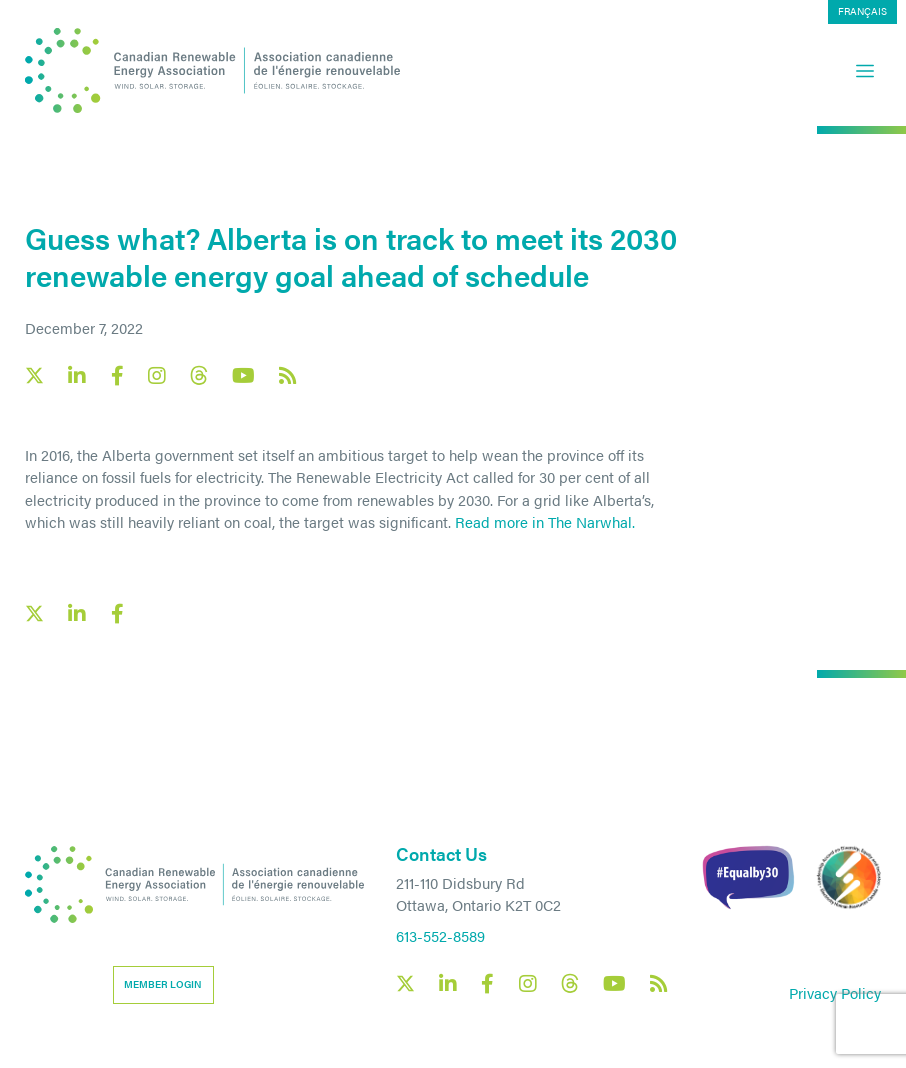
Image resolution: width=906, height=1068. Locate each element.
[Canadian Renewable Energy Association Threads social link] (199, 375)
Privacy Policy (835, 992)
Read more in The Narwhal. (545, 521)
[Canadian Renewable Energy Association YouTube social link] (243, 376)
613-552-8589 (440, 935)
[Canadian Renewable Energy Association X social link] (34, 375)
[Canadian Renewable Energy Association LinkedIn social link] (77, 376)
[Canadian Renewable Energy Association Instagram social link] (157, 376)
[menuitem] (862, 12)
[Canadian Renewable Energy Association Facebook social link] (117, 376)
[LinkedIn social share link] (77, 614)
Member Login (163, 984)
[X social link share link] (34, 613)
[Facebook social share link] (117, 614)
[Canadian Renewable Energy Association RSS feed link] (288, 376)
